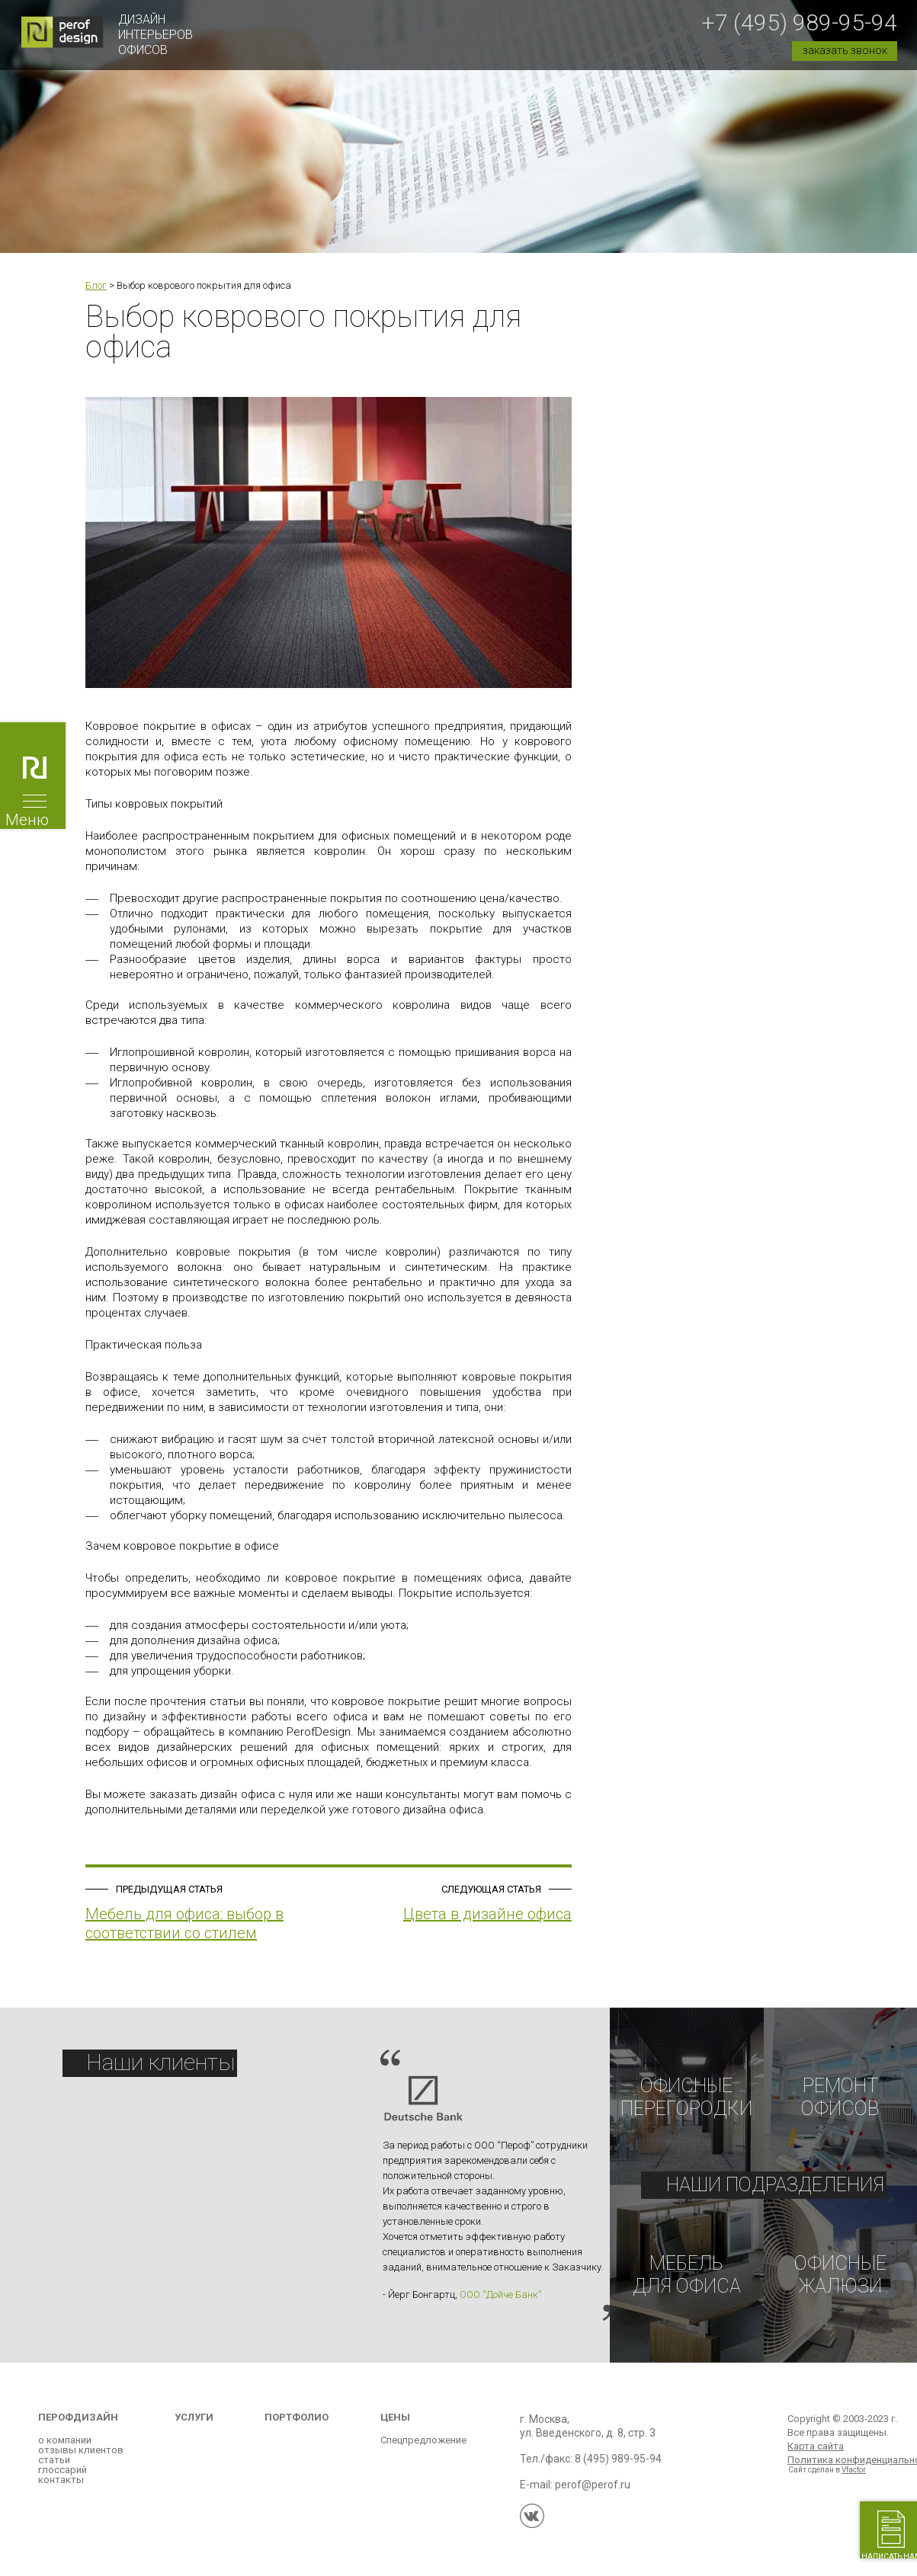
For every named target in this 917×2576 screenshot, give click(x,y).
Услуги (194, 2427)
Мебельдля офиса (687, 2280)
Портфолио (297, 2427)
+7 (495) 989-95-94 (799, 22)
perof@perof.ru (592, 2494)
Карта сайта (815, 2456)
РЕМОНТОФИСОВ (840, 2098)
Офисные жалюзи (840, 2280)
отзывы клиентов (80, 2460)
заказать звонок (845, 50)
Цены (395, 2427)
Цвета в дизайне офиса (487, 1914)
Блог (96, 285)
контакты (61, 2489)
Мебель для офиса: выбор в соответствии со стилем (184, 1923)
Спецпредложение (423, 2450)
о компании (64, 2450)
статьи (54, 2470)
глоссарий (62, 2480)
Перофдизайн (78, 2427)
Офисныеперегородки (686, 2098)
